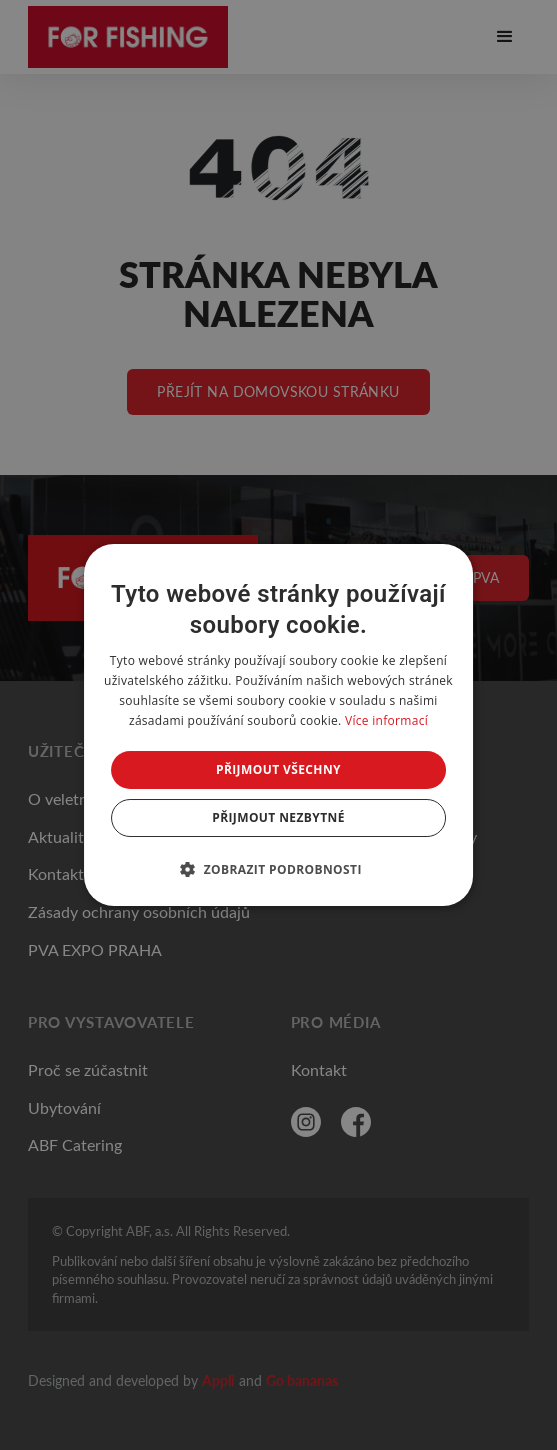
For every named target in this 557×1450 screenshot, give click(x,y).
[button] (278, 869)
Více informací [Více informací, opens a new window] (386, 720)
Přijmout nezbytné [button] (278, 817)
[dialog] (279, 725)
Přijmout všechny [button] (278, 769)
